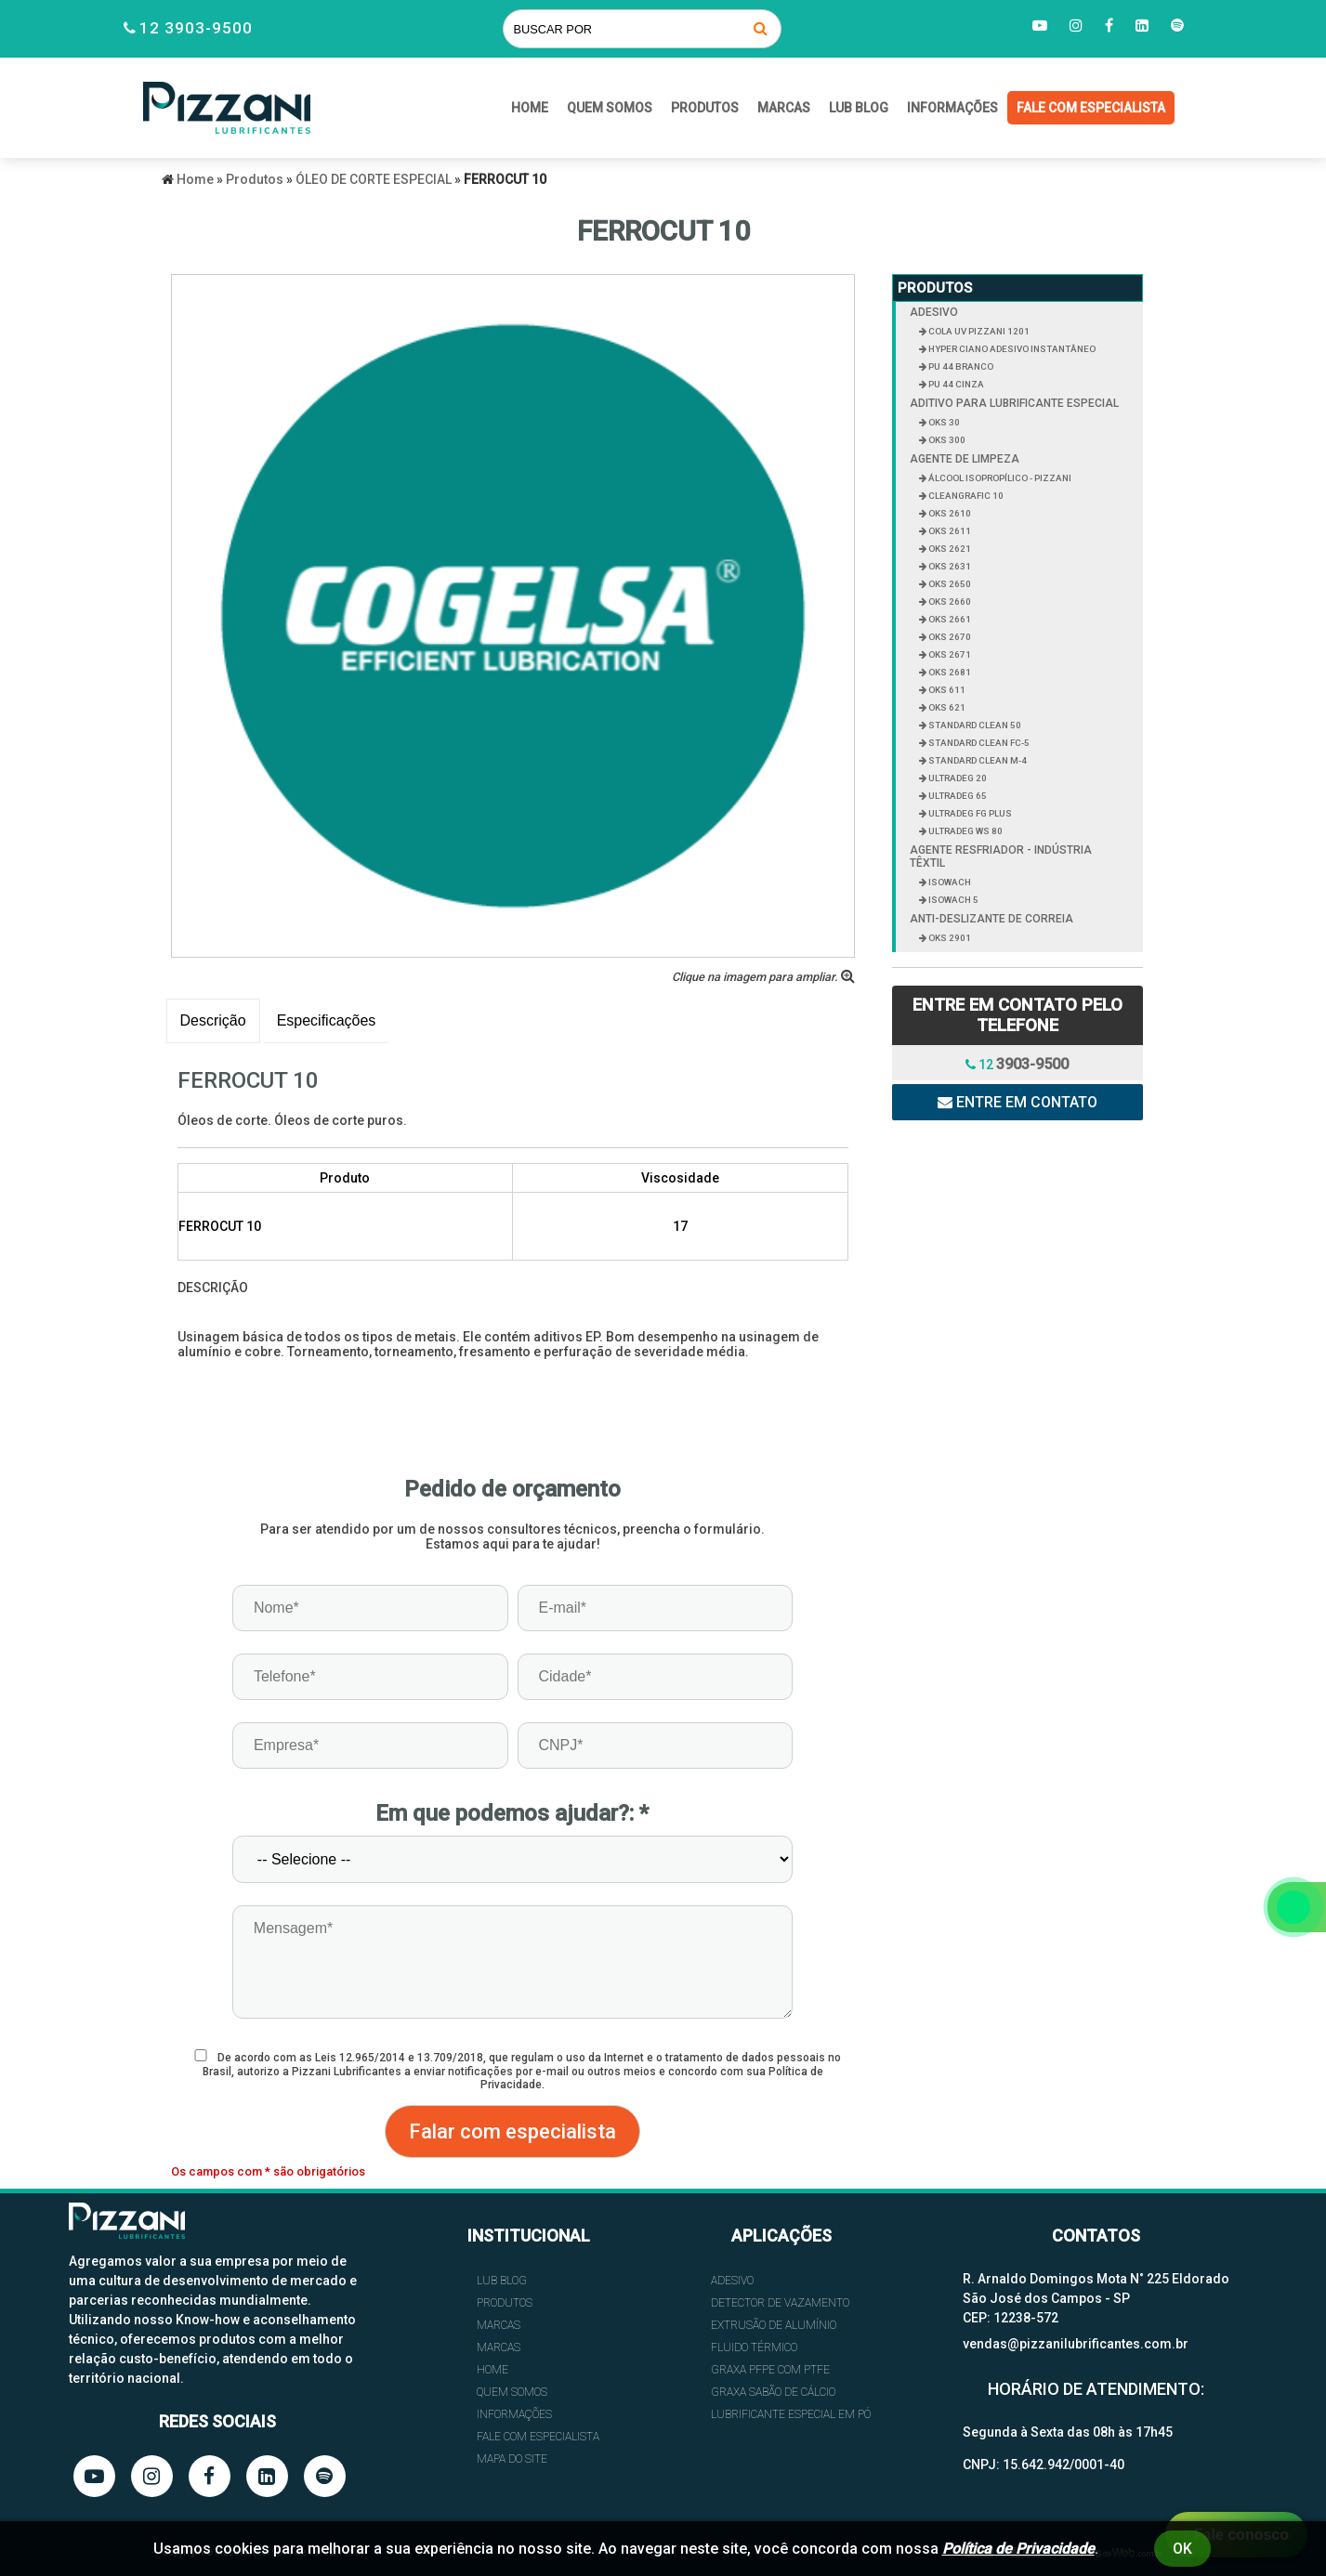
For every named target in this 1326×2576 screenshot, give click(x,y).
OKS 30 (943, 422)
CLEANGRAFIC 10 (965, 495)
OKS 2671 (948, 654)
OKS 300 (945, 440)
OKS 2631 (948, 566)
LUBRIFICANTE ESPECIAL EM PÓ (791, 2414)
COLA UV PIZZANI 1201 (978, 331)
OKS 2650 (948, 584)
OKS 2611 (948, 531)
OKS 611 (945, 690)
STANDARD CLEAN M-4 (976, 760)
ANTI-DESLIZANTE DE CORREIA (991, 918)
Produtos (705, 107)
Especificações (326, 1020)
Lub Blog (858, 107)
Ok (1182, 2548)
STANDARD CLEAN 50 (973, 725)
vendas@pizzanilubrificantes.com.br (1075, 2343)
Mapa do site (512, 2458)
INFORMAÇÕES (952, 107)
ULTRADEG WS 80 (964, 831)
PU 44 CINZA (955, 384)
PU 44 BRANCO (959, 366)
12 (1017, 1064)
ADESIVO (934, 312)
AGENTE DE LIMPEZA (964, 458)
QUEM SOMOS (609, 107)
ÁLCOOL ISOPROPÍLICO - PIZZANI (998, 478)
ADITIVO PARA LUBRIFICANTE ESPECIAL (1014, 403)
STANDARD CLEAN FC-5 (978, 743)
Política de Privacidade (1018, 2548)
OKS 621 (945, 707)
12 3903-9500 (196, 28)
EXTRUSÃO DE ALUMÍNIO (773, 2325)
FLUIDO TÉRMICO (754, 2347)
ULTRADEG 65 (956, 796)
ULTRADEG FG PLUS (969, 813)
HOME (529, 107)
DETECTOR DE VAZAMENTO (780, 2302)
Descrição (213, 1020)
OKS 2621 (948, 548)
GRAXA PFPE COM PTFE (770, 2369)
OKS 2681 (948, 672)
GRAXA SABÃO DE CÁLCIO (773, 2392)
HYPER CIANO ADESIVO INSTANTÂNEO (1011, 349)
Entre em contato (1017, 1102)
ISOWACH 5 (952, 900)
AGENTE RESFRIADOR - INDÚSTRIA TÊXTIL (1001, 856)
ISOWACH (948, 882)
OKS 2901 (948, 938)
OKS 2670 (948, 637)
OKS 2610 (948, 513)
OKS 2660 (948, 601)
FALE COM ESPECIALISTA (1091, 107)
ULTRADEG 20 (956, 778)
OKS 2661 (948, 619)
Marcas (783, 107)
